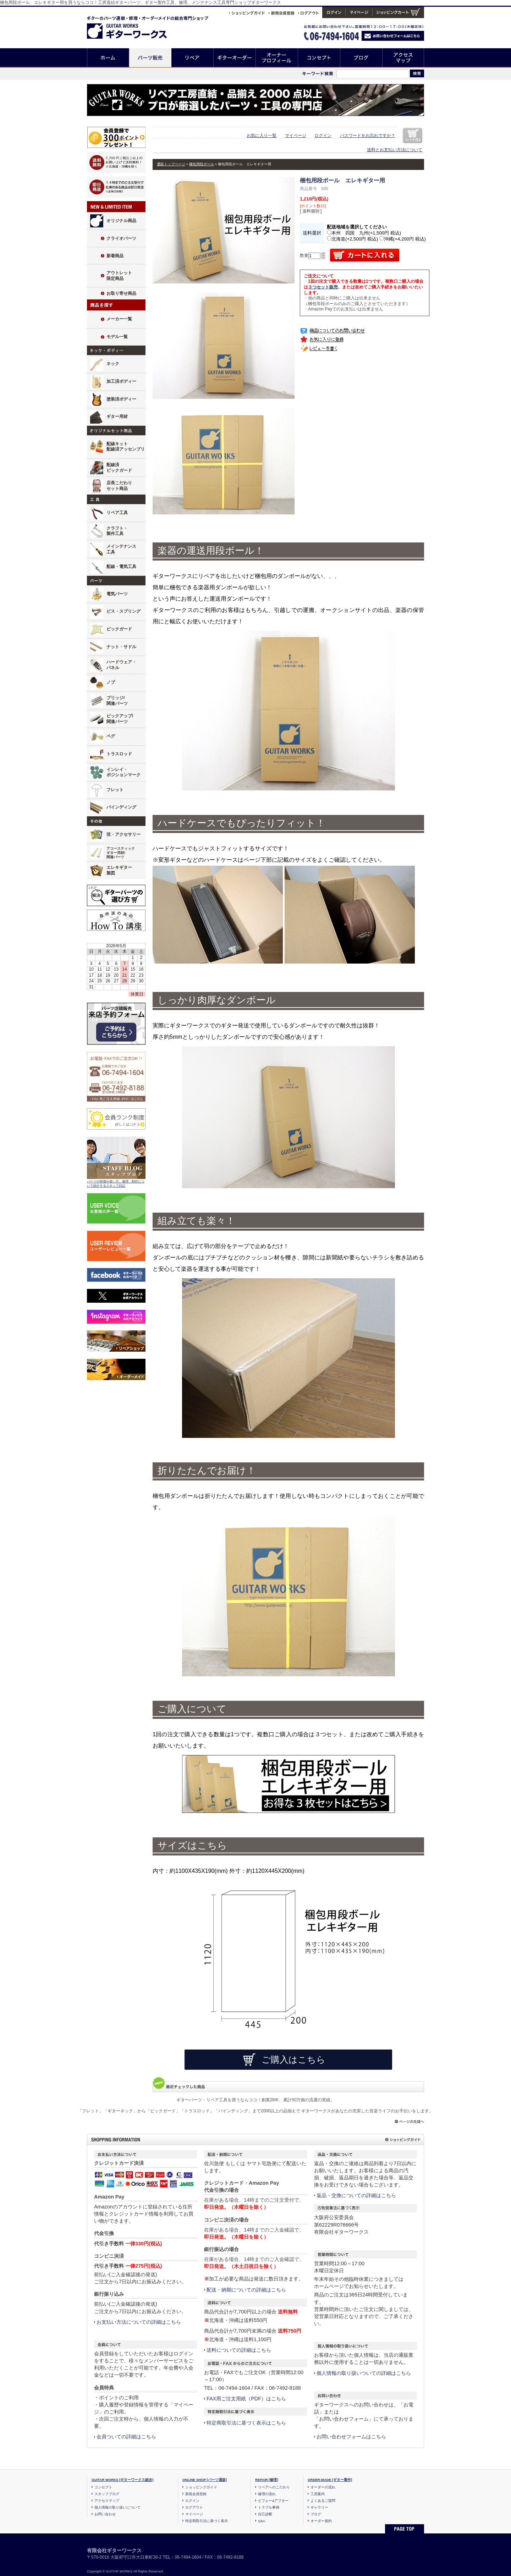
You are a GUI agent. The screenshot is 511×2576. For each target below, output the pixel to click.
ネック (112, 363)
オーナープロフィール (277, 57)
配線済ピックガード (119, 467)
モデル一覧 (117, 336)
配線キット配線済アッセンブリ (125, 446)
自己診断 (265, 2514)
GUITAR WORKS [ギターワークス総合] (123, 2480)
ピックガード (119, 629)
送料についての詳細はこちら (239, 2350)
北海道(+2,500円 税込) (352, 239)
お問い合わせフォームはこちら (351, 2436)
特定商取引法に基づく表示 (206, 2521)
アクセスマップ (403, 57)
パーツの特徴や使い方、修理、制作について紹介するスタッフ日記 (115, 1183)
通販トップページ (171, 164)
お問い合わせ (105, 2514)
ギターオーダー (235, 57)
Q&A (261, 2521)
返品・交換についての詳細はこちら (356, 2195)
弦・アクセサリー (123, 834)
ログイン (322, 135)
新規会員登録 (196, 2494)
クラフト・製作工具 (117, 531)
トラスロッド (119, 753)
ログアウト (194, 2507)
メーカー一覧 (119, 318)
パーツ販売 (150, 57)
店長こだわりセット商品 (119, 485)
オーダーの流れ (323, 2487)
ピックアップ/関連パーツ (119, 718)
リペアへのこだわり (274, 2487)
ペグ (110, 736)
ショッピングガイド (201, 2487)
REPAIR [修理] (266, 2480)
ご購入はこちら (293, 2059)
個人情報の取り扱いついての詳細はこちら (364, 2373)
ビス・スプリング (123, 611)
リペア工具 (117, 512)
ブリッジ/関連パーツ (117, 700)
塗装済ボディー (121, 399)
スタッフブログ (106, 2494)
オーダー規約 (321, 2521)
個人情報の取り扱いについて (117, 2507)
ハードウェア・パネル (121, 665)
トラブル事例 (268, 2507)
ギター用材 (117, 416)
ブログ (361, 57)
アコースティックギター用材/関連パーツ (120, 852)
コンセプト (319, 57)
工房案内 (318, 2494)
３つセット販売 (323, 287)
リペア (192, 57)
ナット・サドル (121, 646)
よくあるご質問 (323, 2501)
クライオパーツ (121, 238)
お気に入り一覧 (261, 135)
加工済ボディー (121, 381)
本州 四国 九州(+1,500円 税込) (364, 233)
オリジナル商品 (121, 220)
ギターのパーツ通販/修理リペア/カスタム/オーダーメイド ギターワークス (134, 26)
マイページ (295, 135)
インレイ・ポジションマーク (123, 772)
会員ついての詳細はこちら (126, 2436)
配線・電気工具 (121, 566)
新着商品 (114, 255)
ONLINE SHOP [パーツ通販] (204, 2480)
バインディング (121, 807)
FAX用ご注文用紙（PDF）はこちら (246, 2398)
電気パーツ (117, 593)
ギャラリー (319, 2507)
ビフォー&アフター (273, 2501)
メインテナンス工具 (121, 549)
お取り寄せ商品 (121, 293)
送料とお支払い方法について (394, 149)
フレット (114, 789)
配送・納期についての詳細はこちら (246, 2290)
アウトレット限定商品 (119, 275)
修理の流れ (267, 2494)
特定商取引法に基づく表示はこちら (246, 2423)
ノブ (110, 682)
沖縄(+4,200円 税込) (402, 239)
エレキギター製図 (119, 870)
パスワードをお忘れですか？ (367, 135)
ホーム (108, 57)
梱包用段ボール (201, 164)
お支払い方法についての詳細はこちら (139, 2322)
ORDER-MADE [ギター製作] (330, 2480)
